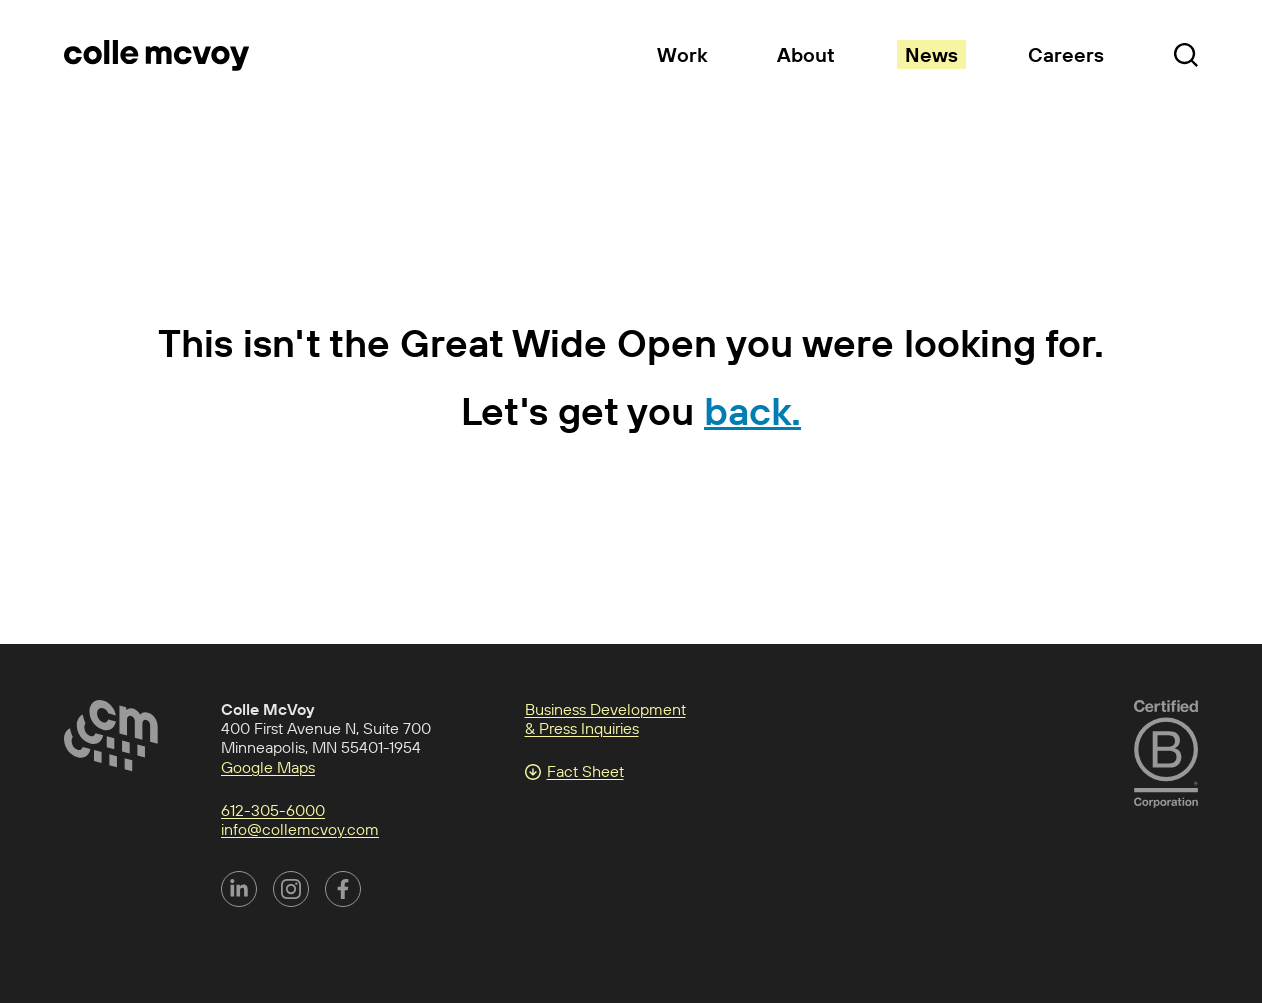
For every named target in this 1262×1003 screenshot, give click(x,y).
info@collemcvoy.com (300, 829)
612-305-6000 (273, 810)
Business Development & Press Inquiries (605, 718)
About (806, 54)
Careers (1066, 54)
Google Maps (268, 767)
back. (752, 410)
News (931, 54)
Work (682, 54)
